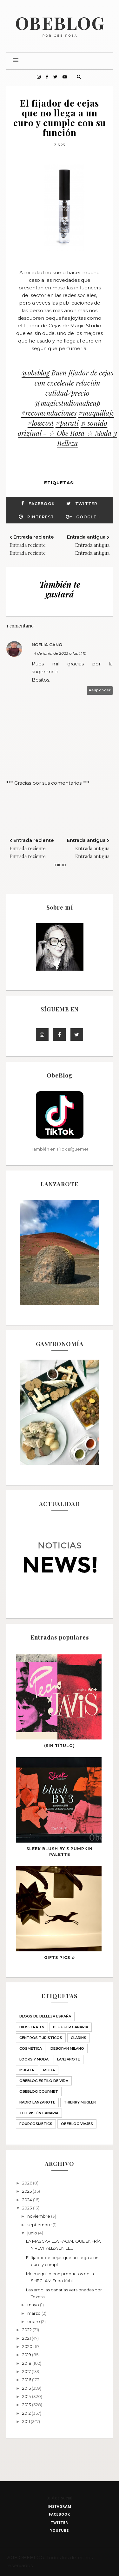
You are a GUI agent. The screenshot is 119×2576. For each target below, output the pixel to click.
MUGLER (27, 2070)
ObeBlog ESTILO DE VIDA (43, 2081)
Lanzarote (68, 2059)
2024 (27, 2199)
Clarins (78, 2037)
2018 (27, 2363)
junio (32, 2232)
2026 (27, 2182)
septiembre (40, 2224)
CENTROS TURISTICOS (40, 2037)
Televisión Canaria (38, 2113)
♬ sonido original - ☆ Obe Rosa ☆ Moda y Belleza (67, 433)
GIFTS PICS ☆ (59, 1957)
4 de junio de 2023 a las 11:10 (60, 653)
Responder (100, 690)
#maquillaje (96, 412)
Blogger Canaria (70, 2027)
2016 (27, 2379)
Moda (49, 2070)
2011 (26, 2421)
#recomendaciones (48, 412)
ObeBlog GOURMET (38, 2091)
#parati (67, 423)
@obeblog (36, 372)
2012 (27, 2413)
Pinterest (40, 517)
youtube (59, 2530)
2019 (27, 2354)
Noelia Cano (47, 644)
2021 (27, 2338)
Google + (88, 517)
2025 (27, 2191)
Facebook (42, 503)
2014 (27, 2396)
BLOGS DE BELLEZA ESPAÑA (45, 2016)
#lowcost (41, 423)
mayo (33, 2304)
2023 (27, 2207)
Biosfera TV (31, 2027)
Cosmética (30, 2048)
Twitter (86, 503)
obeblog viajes (77, 2124)
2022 (27, 2329)
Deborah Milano (67, 2048)
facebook (59, 2514)
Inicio (59, 865)
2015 (27, 2388)
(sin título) (59, 1745)
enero (34, 2321)
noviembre (39, 2216)
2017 (27, 2371)
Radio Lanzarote (37, 2102)
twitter (59, 2522)
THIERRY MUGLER (80, 2102)
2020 (27, 2346)
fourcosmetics (35, 2124)
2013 (27, 2404)
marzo (34, 2313)
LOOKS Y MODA (34, 2059)
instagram (59, 2506)
